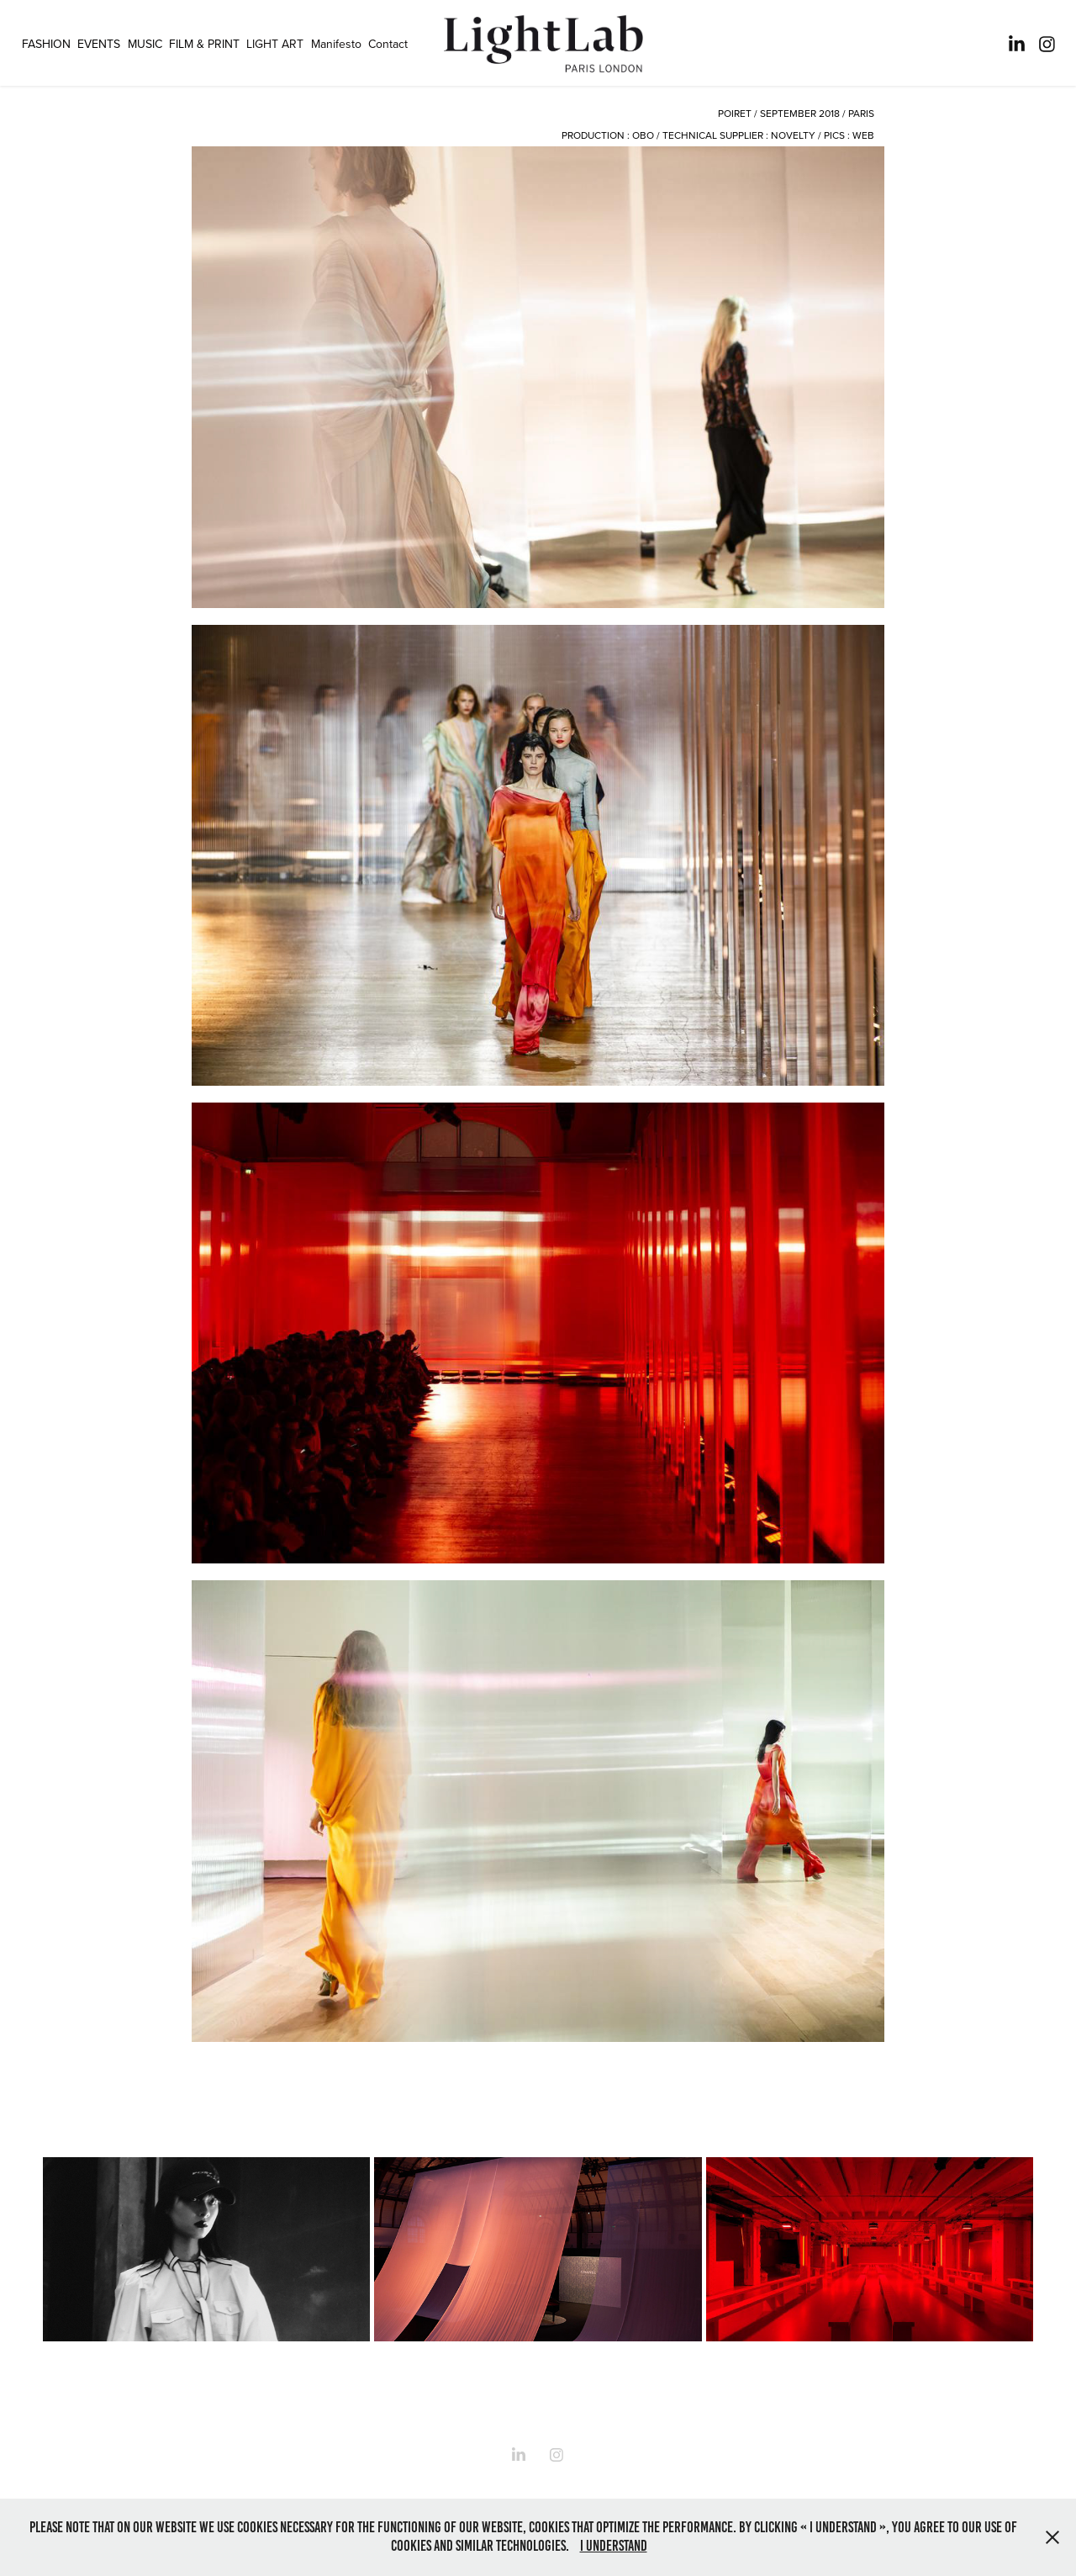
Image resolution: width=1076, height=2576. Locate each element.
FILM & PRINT (204, 43)
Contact (388, 43)
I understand (613, 2545)
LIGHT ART (274, 43)
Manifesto (336, 43)
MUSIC (145, 43)
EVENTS (98, 43)
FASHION (46, 43)
